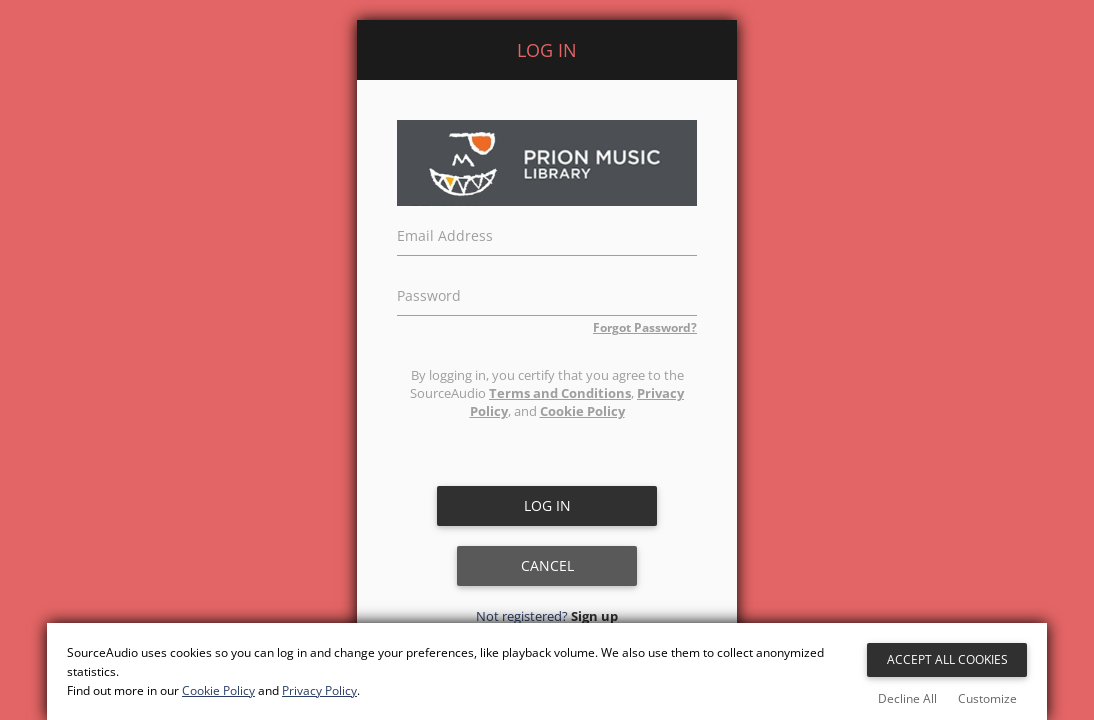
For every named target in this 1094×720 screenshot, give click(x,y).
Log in (547, 505)
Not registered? (547, 616)
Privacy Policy (319, 690)
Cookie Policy (582, 411)
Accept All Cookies (947, 659)
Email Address (445, 233)
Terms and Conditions (560, 393)
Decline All (907, 698)
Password (429, 293)
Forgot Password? (645, 327)
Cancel (547, 565)
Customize (987, 698)
